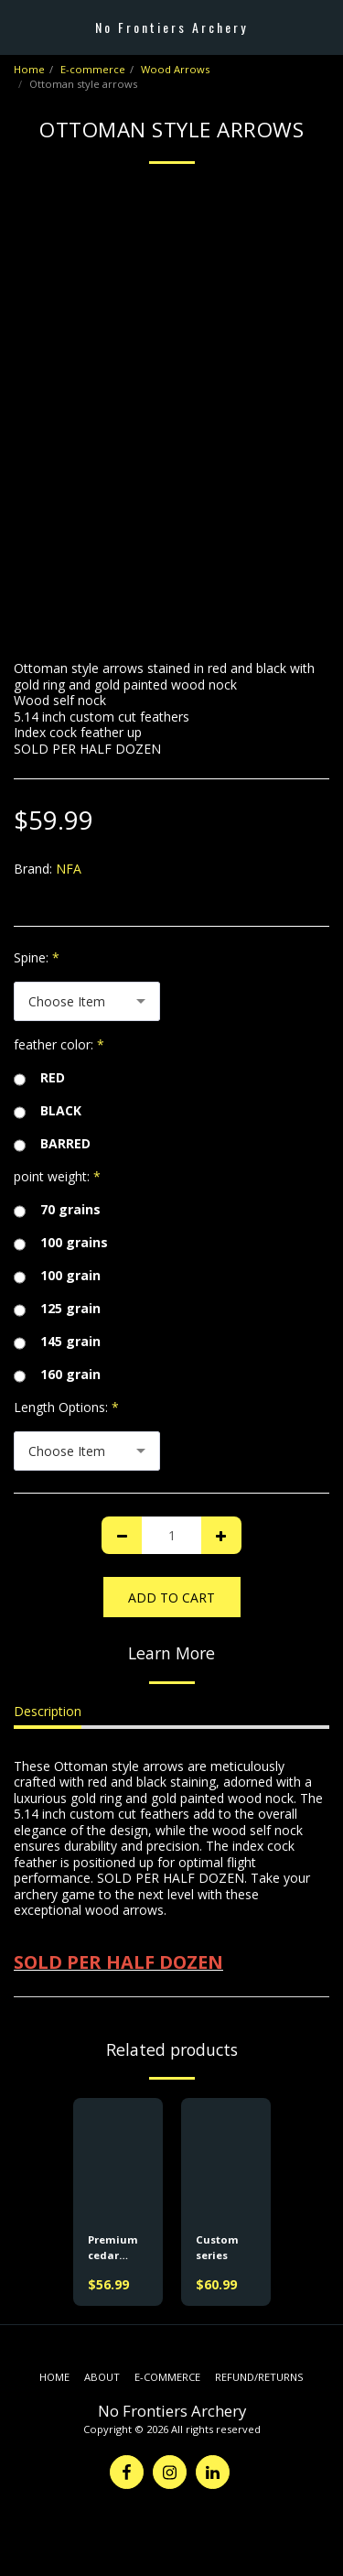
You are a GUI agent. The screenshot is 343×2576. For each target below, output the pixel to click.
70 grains (57, 1210)
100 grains (61, 1243)
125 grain (57, 1308)
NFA (68, 868)
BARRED (52, 1144)
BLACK (47, 1111)
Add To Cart (171, 1597)
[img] (118, 2158)
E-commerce (92, 69)
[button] (20, 26)
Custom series (217, 2247)
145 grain (57, 1341)
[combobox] (87, 1001)
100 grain (57, 1275)
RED (39, 1078)
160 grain (57, 1374)
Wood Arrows (175, 69)
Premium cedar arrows (113, 2248)
